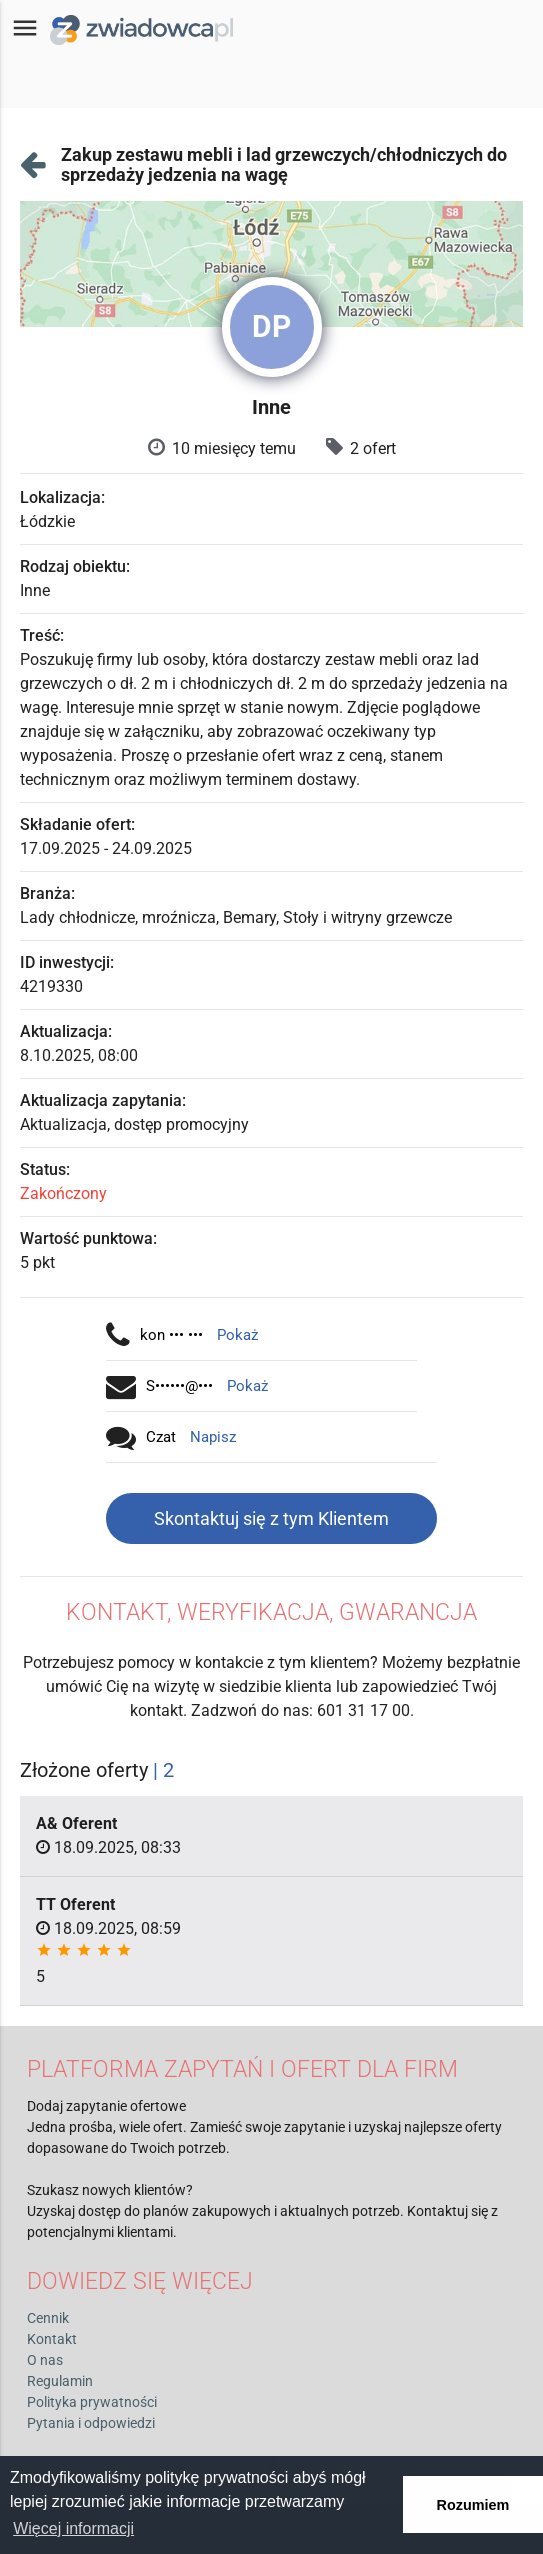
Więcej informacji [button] (73, 2528)
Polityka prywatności (92, 2402)
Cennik (48, 2318)
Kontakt (52, 2339)
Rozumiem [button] (473, 2505)
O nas (45, 2360)
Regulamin (60, 2381)
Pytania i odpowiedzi (91, 2423)
